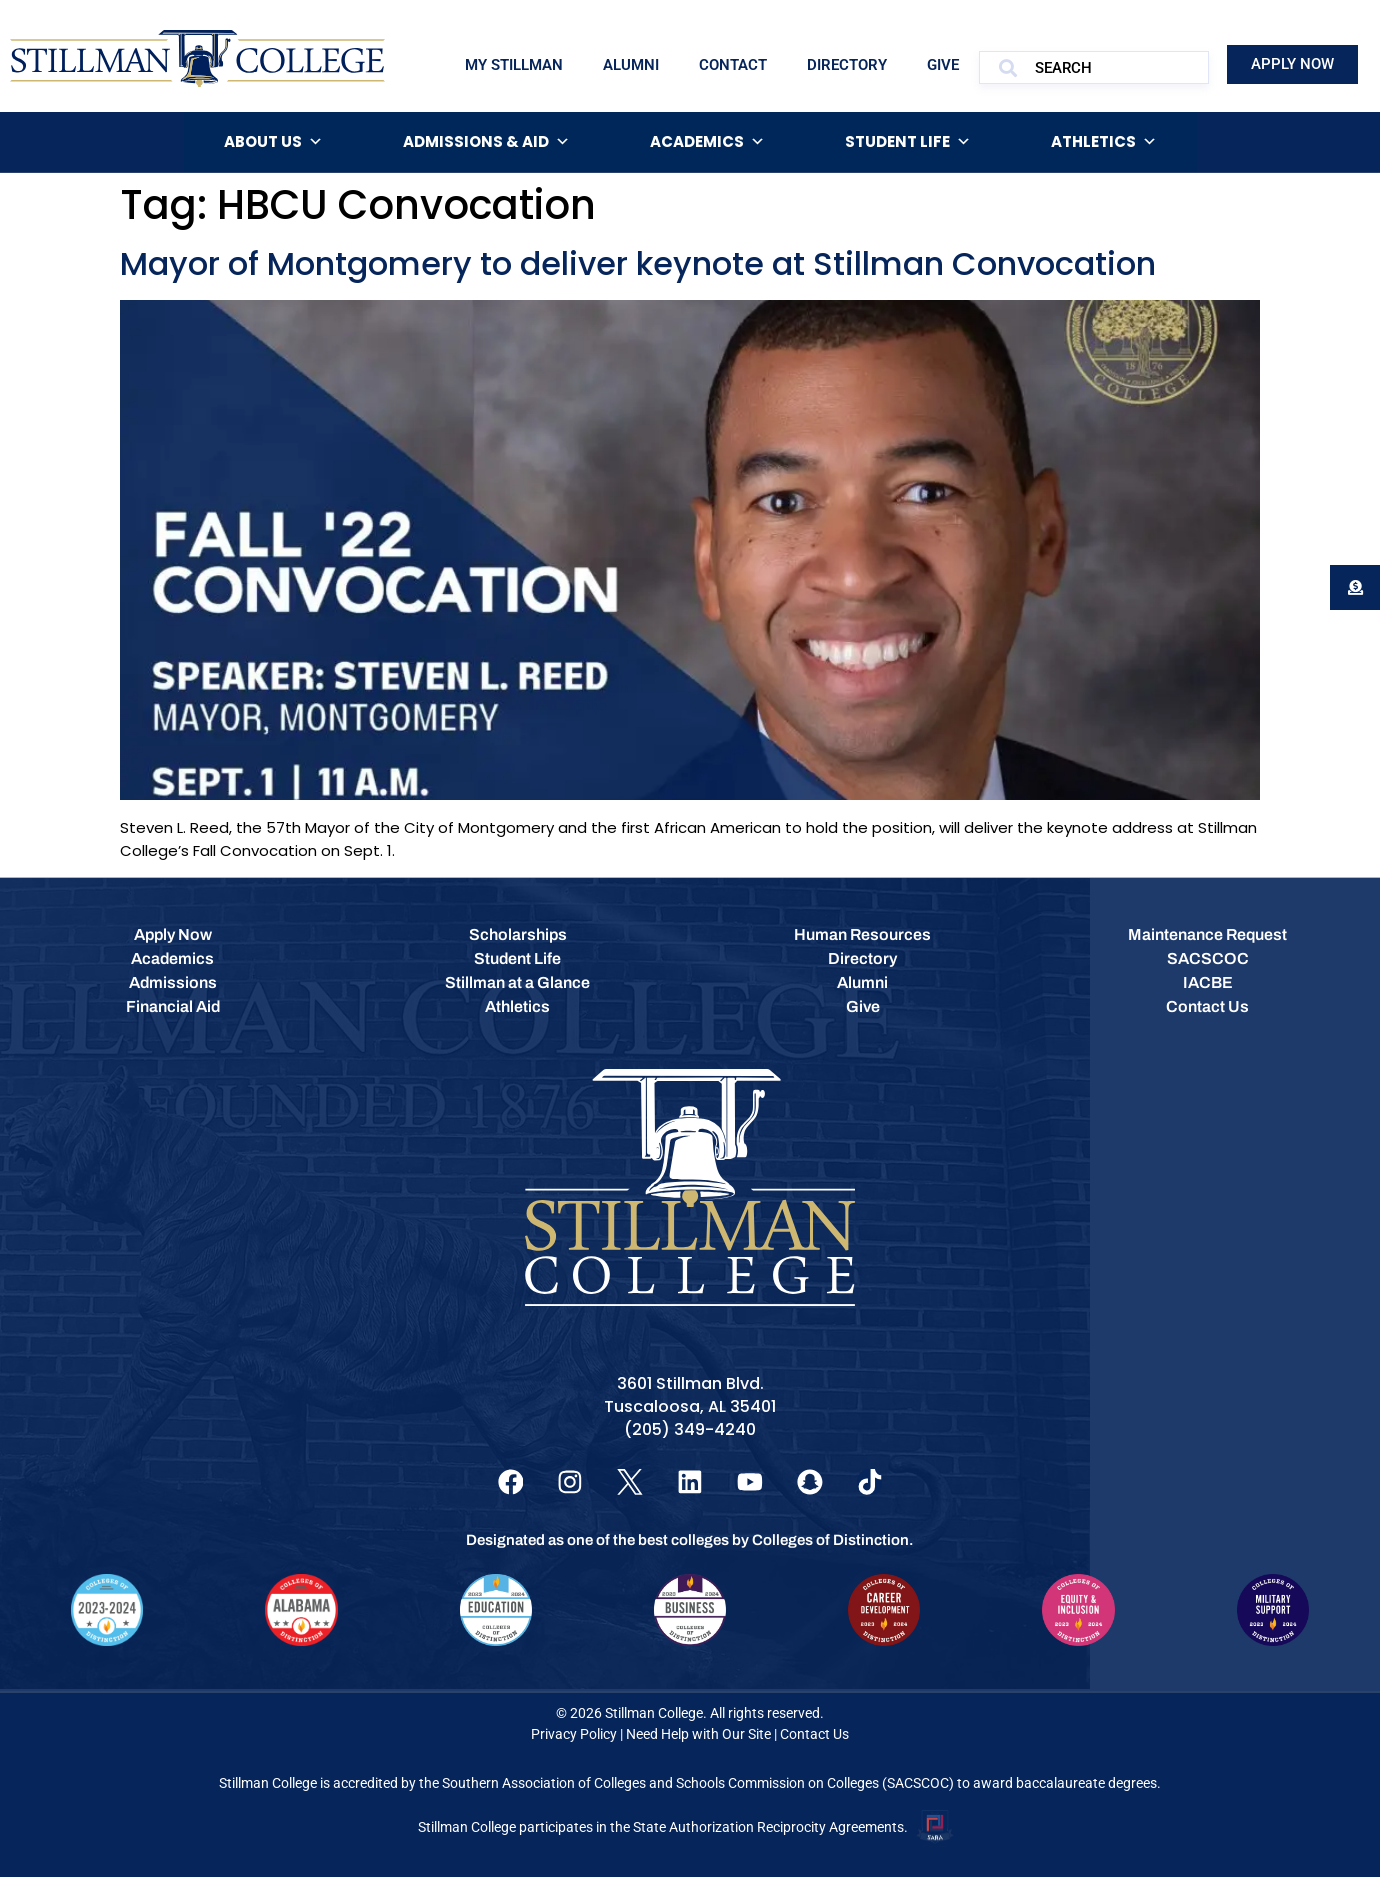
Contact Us (814, 1739)
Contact (733, 65)
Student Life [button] (908, 142)
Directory (847, 65)
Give (943, 65)
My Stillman (514, 65)
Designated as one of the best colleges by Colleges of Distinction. (690, 1545)
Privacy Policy (574, 1739)
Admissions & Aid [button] (486, 142)
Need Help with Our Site (698, 1739)
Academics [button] (707, 142)
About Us (273, 142)
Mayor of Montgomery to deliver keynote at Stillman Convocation (638, 263)
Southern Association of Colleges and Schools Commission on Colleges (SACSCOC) (698, 1788)
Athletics (1104, 142)
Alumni (631, 65)
